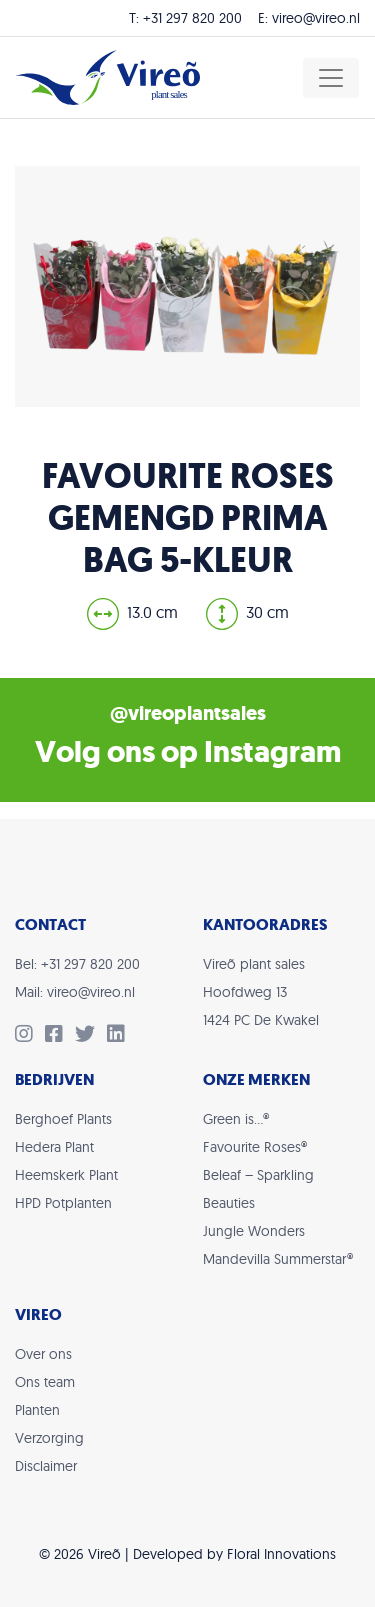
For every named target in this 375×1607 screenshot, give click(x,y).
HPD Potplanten (63, 1203)
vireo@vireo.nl (316, 18)
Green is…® (236, 1119)
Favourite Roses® (255, 1147)
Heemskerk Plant (66, 1175)
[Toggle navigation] (331, 78)
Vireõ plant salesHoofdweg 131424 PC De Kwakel (261, 992)
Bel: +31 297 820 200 (77, 964)
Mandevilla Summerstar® (278, 1259)
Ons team (45, 1382)
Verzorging (49, 1438)
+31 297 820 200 (192, 18)
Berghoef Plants (63, 1119)
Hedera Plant (54, 1147)
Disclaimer (46, 1466)
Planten (37, 1410)
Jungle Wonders (254, 1231)
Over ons (43, 1354)
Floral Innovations (281, 1554)
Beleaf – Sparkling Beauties (258, 1189)
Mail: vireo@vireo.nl (75, 992)
